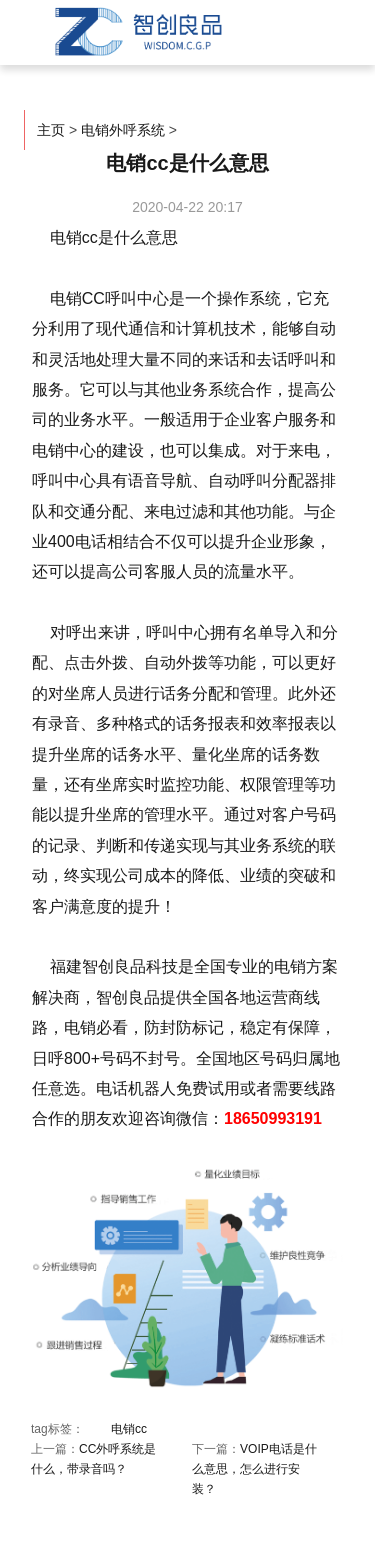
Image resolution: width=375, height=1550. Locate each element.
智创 (136, 32)
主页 (51, 130)
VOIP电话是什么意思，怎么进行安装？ (254, 1469)
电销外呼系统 (123, 130)
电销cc (129, 1429)
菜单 (305, 27)
